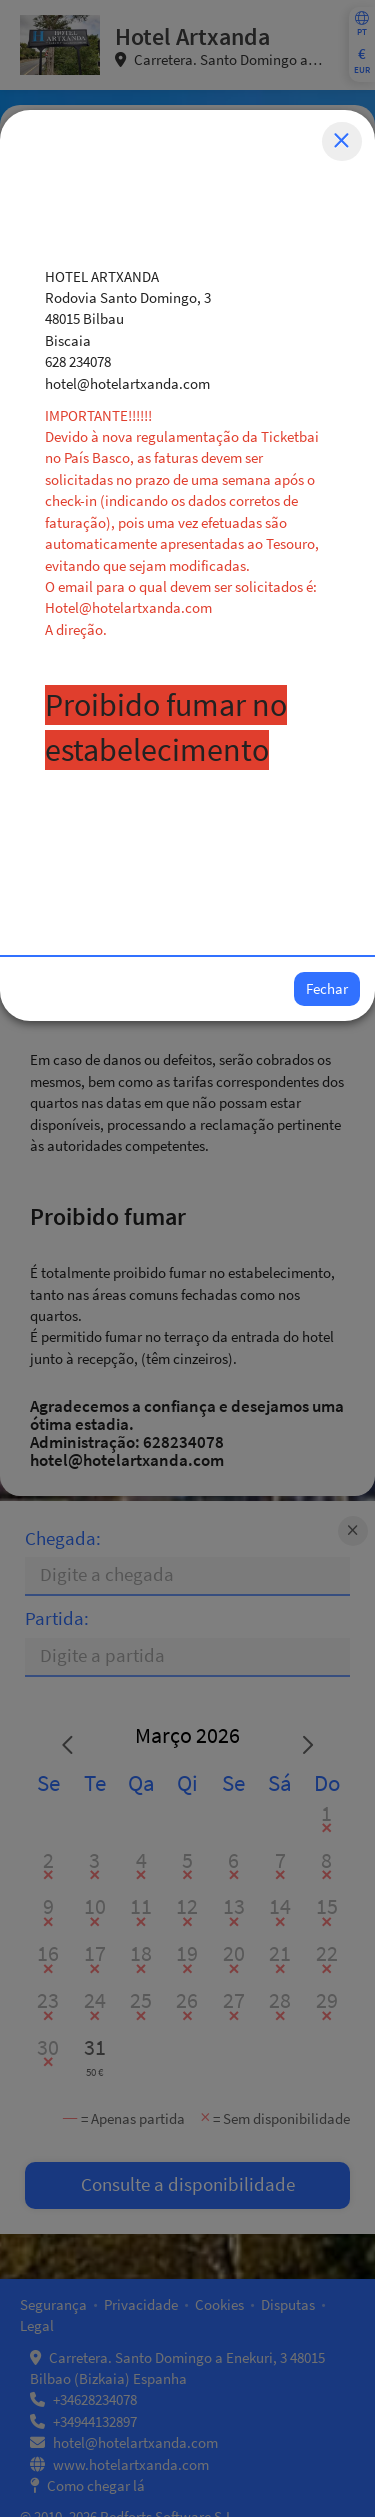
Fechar (327, 988)
